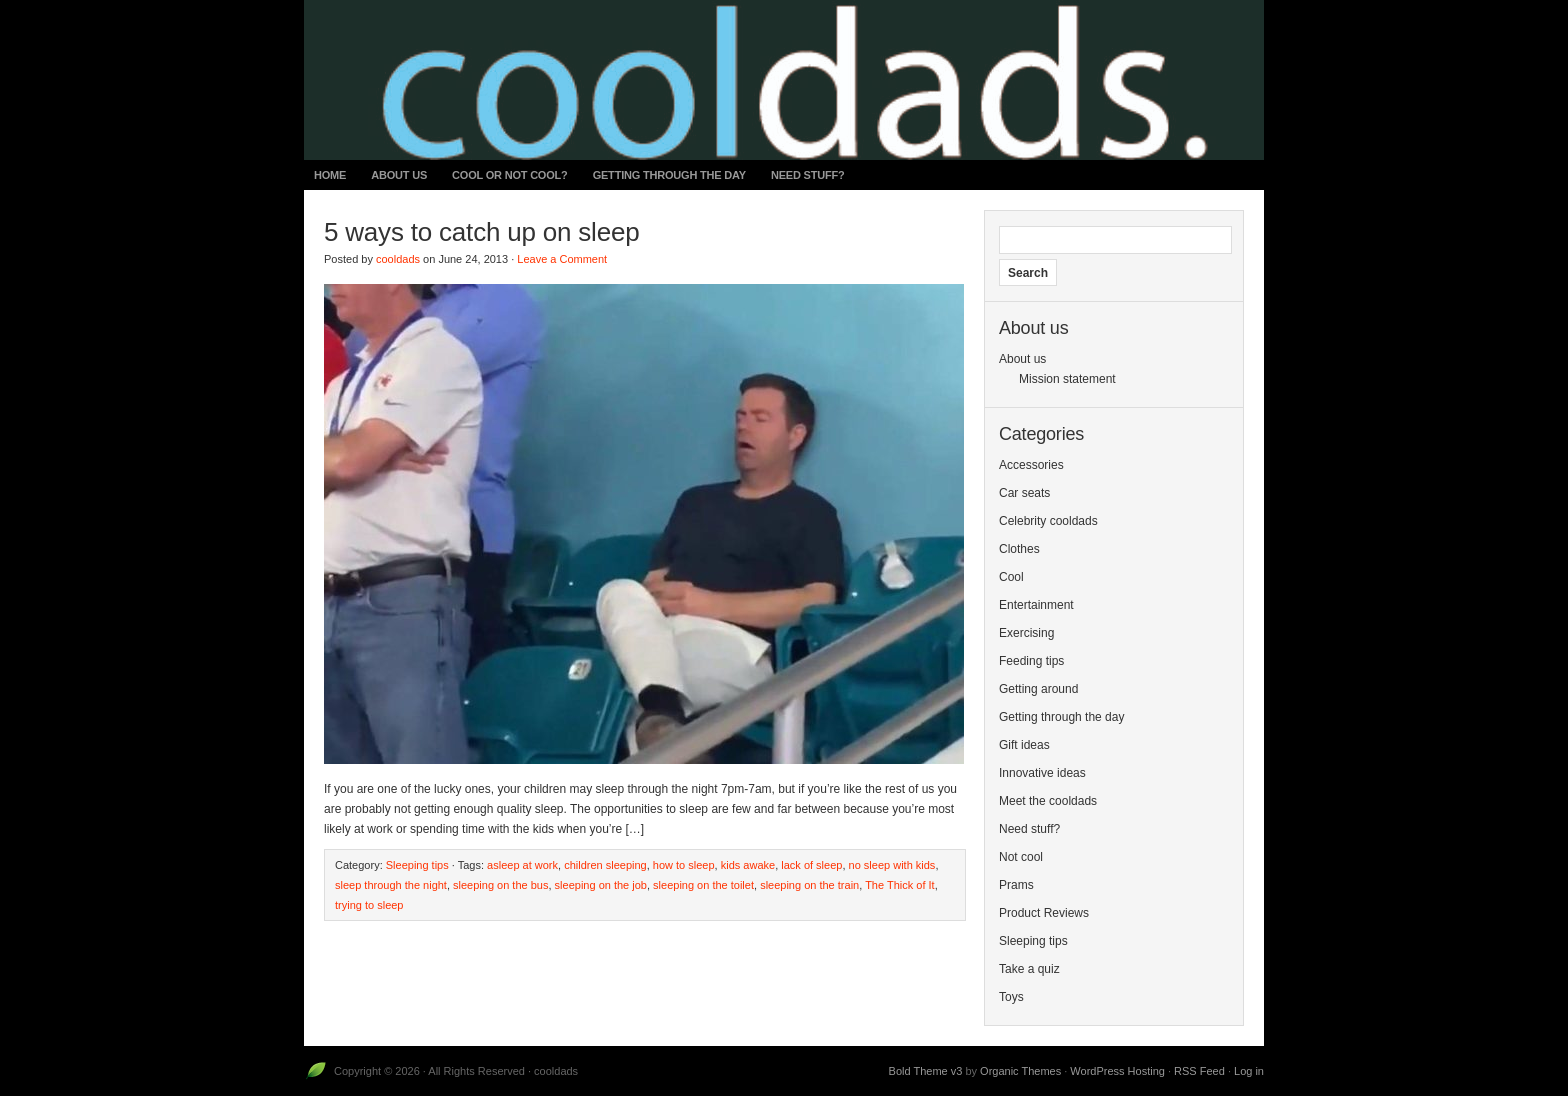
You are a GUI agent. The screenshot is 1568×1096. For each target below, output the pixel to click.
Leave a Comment (562, 259)
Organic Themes (1020, 1071)
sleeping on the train (809, 885)
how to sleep (684, 865)
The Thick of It (900, 885)
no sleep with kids (892, 865)
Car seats (1024, 493)
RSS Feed (1199, 1071)
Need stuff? (808, 175)
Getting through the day (669, 175)
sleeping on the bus (500, 885)
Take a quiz (1029, 969)
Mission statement (1067, 379)
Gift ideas (1024, 745)
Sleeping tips (417, 865)
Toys (1011, 997)
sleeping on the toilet (703, 885)
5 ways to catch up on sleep (481, 232)
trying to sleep (369, 905)
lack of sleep (811, 865)
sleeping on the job (601, 885)
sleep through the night (391, 885)
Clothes (1019, 549)
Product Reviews (1044, 913)
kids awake (748, 865)
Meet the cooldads (1048, 801)
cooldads (398, 259)
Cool (1011, 577)
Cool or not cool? (510, 175)
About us (399, 175)
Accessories (1031, 465)
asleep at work (522, 865)
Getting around (1038, 689)
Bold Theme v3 (926, 1071)
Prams (1016, 885)
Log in (1249, 1071)
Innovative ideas (1042, 773)
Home (330, 175)
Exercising (1026, 633)
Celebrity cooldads (1048, 521)
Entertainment (1036, 605)
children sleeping (605, 865)
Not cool (1021, 857)
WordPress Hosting (1117, 1071)
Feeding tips (1031, 661)
